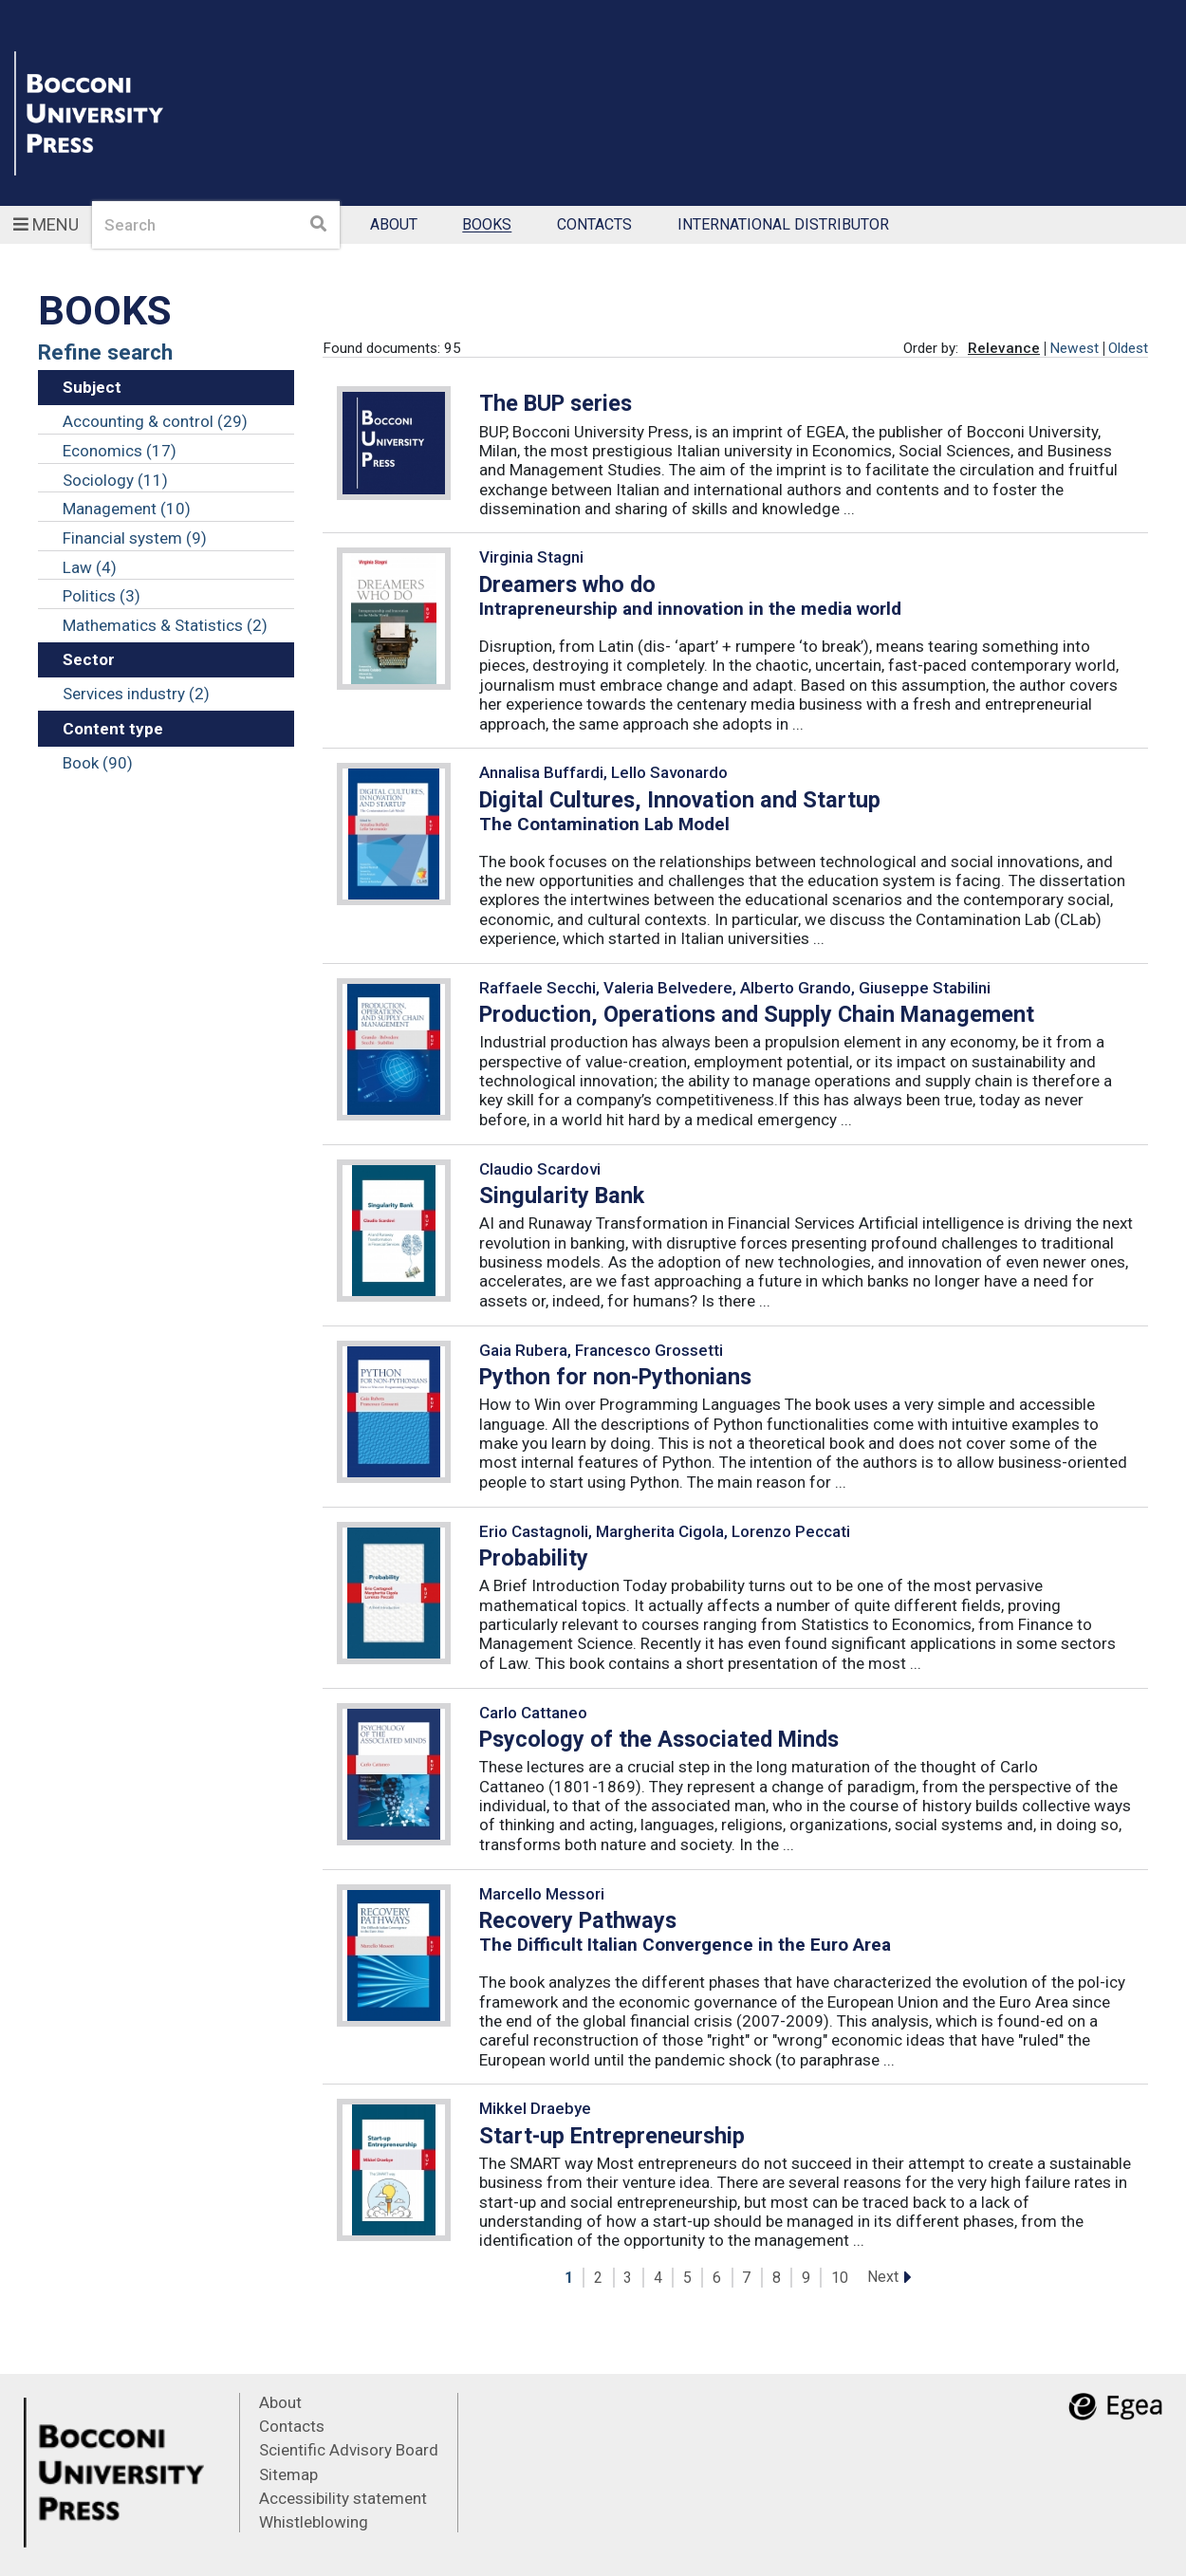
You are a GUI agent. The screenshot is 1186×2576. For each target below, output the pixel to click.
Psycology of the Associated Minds (659, 1739)
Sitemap (288, 2474)
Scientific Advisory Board (348, 2449)
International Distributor (783, 225)
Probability (533, 1558)
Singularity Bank (561, 1195)
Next (883, 2277)
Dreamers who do (567, 584)
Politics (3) (101, 595)
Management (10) (127, 508)
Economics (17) (119, 450)
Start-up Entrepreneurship (612, 2135)
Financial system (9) (135, 537)
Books (486, 225)
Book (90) (98, 762)
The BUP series (555, 403)
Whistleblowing (313, 2521)
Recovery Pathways (577, 1920)
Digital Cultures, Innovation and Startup (679, 800)
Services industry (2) (136, 693)
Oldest (1128, 348)
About (393, 225)
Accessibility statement (343, 2498)
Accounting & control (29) (155, 421)
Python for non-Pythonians (615, 1376)
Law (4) (90, 567)
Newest (1074, 348)
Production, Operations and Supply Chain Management (756, 1014)
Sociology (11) (115, 480)
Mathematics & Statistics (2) (165, 625)
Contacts (594, 225)
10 (839, 2278)
